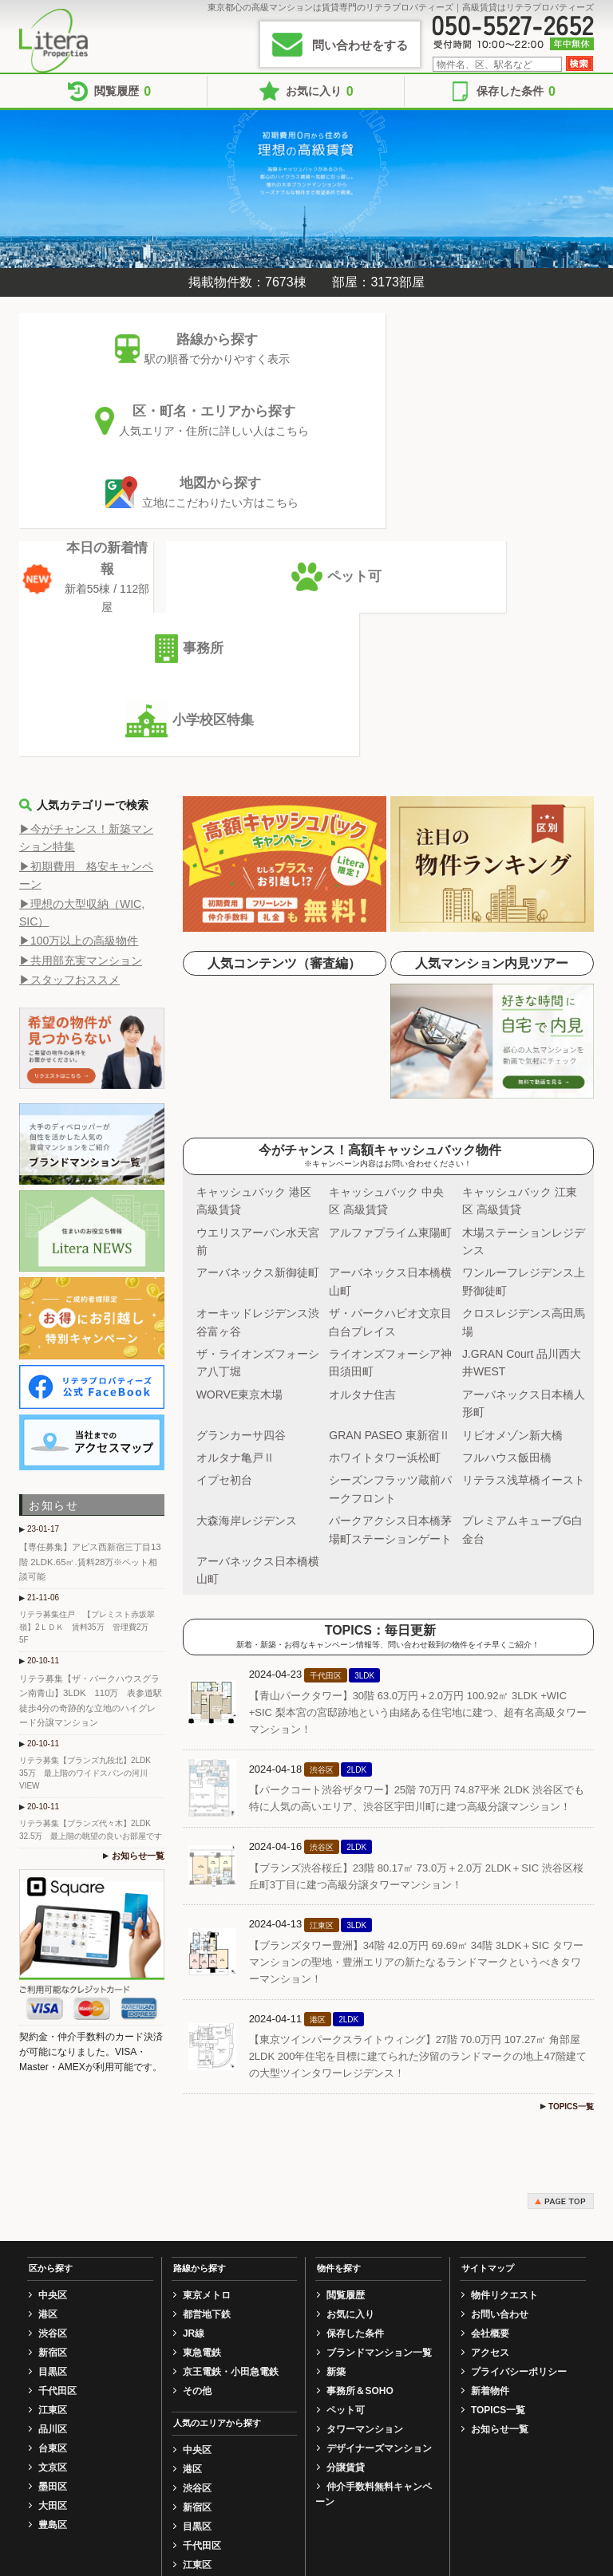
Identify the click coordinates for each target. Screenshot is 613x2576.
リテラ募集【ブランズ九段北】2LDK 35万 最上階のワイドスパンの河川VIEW (89, 1460)
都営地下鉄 (207, 2027)
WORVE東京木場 (239, 1107)
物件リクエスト (504, 2008)
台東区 (52, 2161)
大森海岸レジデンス (246, 1233)
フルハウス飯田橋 (507, 1170)
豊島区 (52, 2237)
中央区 (52, 2008)
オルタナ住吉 (362, 1107)
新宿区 (52, 2065)
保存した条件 (516, 91)
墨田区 (52, 2199)
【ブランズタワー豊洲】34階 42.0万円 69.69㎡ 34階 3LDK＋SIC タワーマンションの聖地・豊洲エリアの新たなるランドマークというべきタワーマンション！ (416, 1675)
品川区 (52, 2142)
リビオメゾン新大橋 (512, 1148)
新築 (336, 2084)
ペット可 (345, 2122)
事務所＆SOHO (359, 2103)
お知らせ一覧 (140, 1541)
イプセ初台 (224, 1192)
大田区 (52, 2218)
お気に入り (320, 91)
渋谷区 (52, 2046)
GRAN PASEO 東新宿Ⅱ (389, 1148)
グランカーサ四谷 (241, 1148)
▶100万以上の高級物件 (78, 653)
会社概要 (490, 2046)
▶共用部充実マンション (80, 673)
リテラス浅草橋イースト (523, 1192)
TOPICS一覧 (571, 1819)
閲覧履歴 (122, 91)
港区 (47, 2027)
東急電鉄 (202, 2065)
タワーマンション (364, 2142)
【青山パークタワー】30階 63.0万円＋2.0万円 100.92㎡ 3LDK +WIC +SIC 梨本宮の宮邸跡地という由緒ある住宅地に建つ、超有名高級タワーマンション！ (418, 1425)
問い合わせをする (360, 45)
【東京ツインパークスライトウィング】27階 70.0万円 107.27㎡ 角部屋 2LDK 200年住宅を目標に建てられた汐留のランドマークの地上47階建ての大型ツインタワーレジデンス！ (418, 1769)
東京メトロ (207, 2008)
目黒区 (52, 2084)
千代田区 (57, 2103)
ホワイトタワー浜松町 (385, 1170)
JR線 (193, 2046)
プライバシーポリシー (519, 2084)
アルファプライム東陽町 (390, 945)
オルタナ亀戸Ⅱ (235, 1170)
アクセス (490, 2065)
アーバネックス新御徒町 (257, 985)
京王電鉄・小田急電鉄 (231, 2084)
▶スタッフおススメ (69, 692)
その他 (197, 2103)
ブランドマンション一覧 (379, 2065)
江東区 (52, 2122)
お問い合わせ (499, 2027)
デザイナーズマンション (379, 2161)
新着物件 (490, 2103)
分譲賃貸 (345, 2180)
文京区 (52, 2180)
